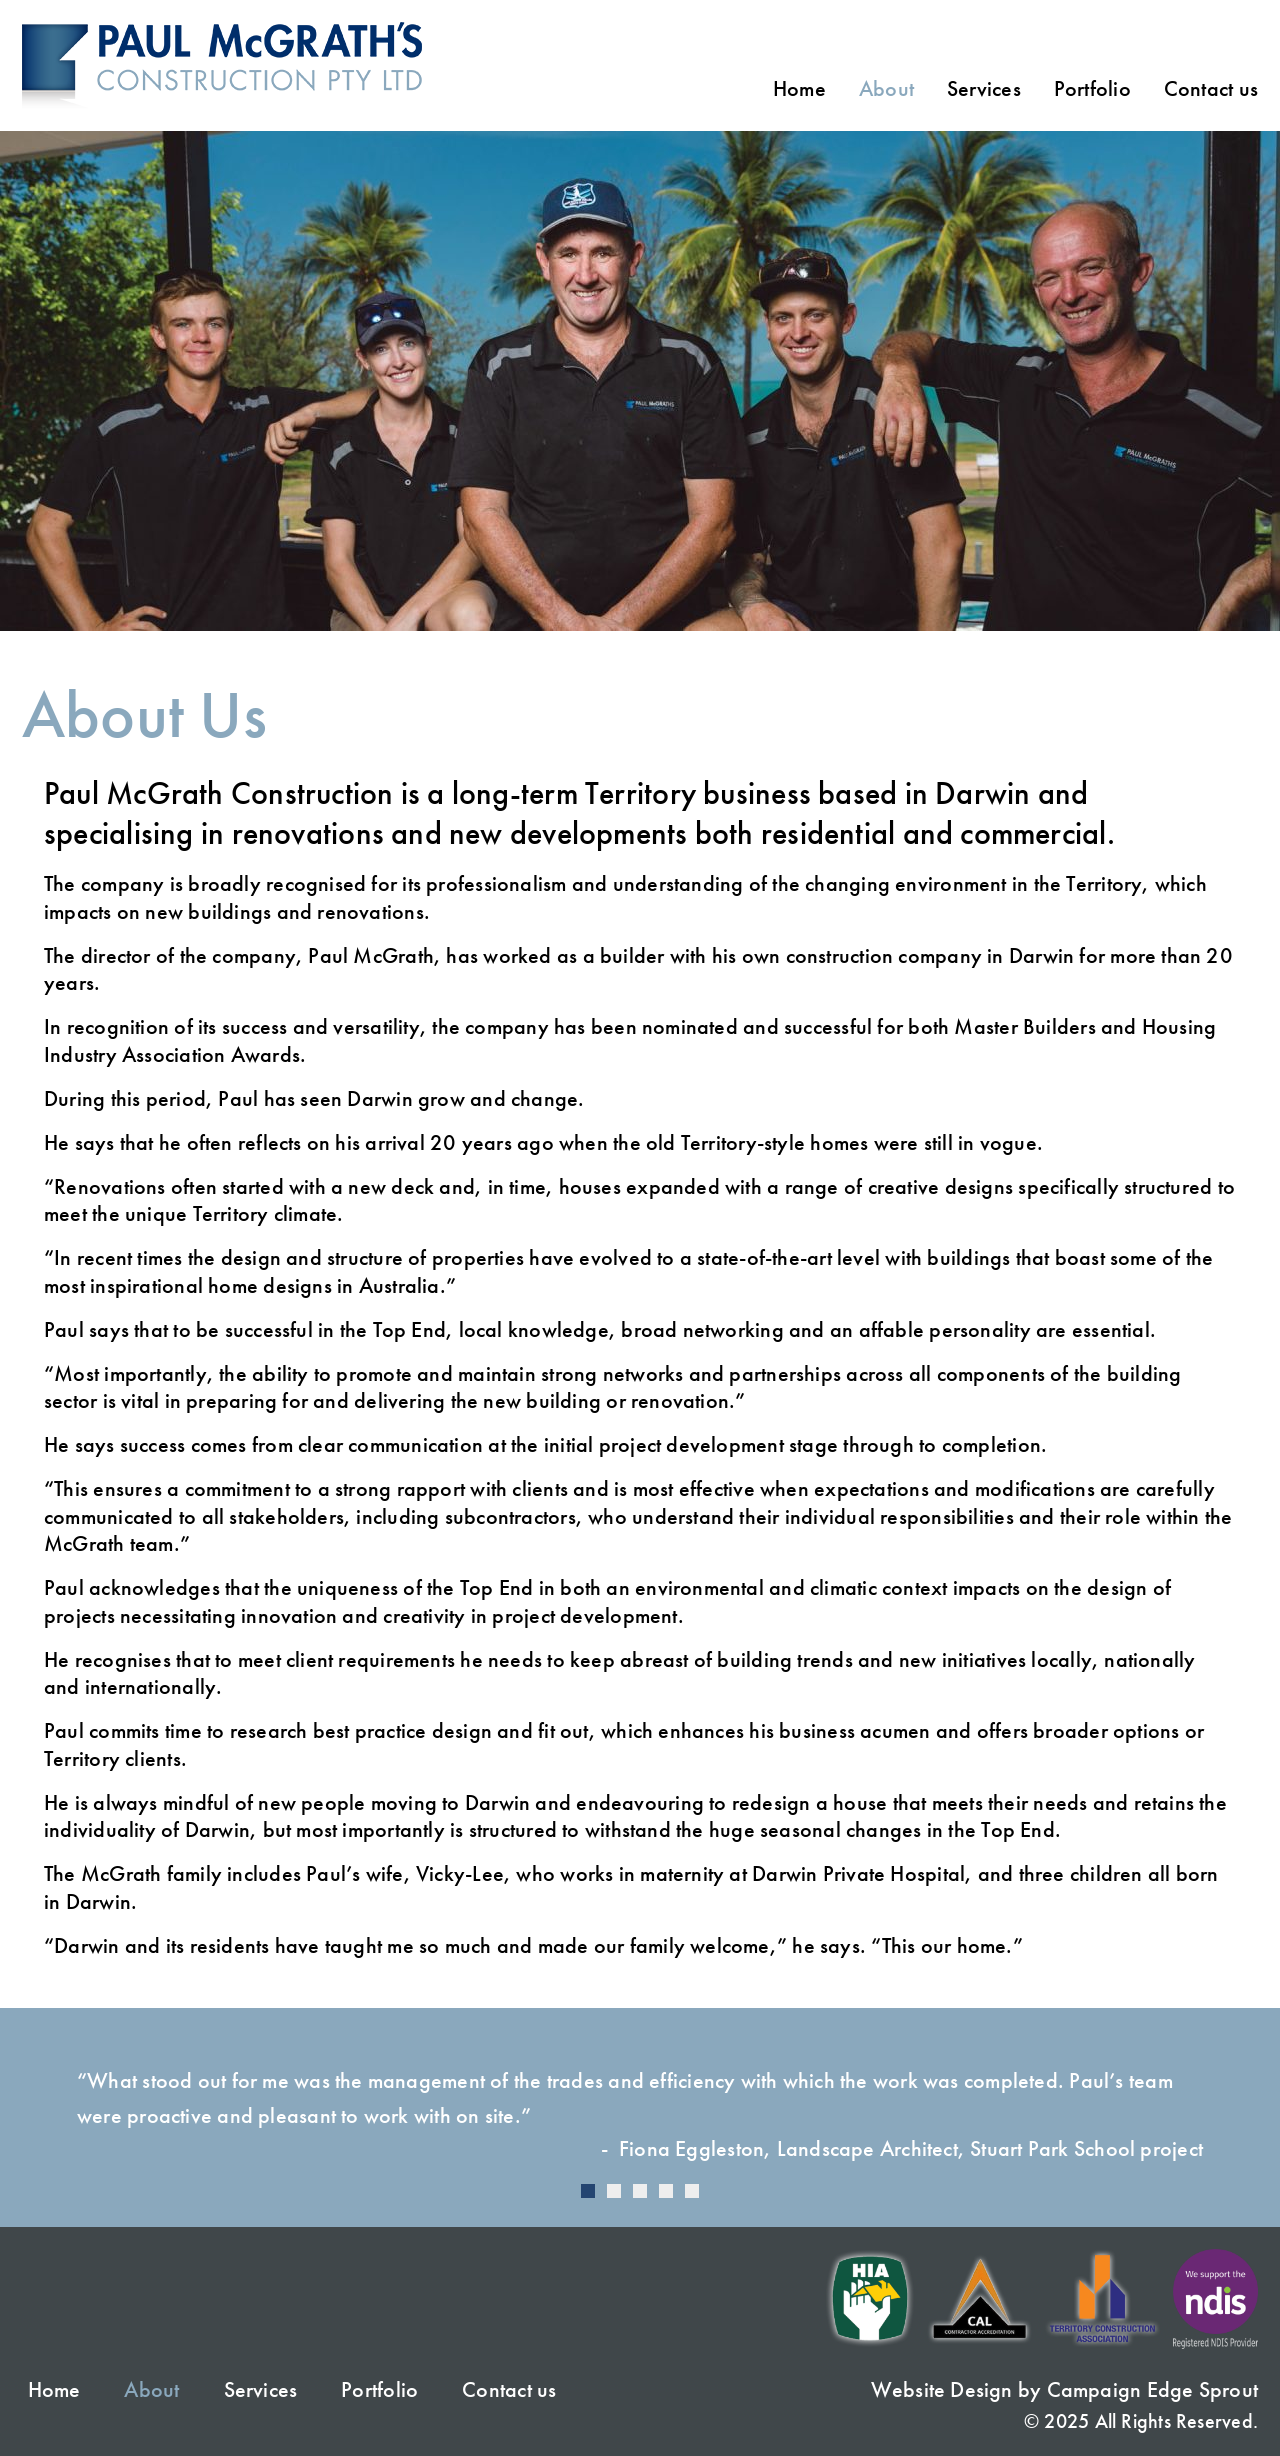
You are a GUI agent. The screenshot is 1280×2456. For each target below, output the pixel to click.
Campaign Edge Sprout (1152, 2389)
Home (799, 89)
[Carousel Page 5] (692, 2191)
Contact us (1211, 89)
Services (984, 89)
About (886, 89)
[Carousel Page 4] (666, 2191)
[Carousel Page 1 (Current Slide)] (588, 2191)
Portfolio (1092, 89)
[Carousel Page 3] (640, 2191)
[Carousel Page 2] (614, 2191)
